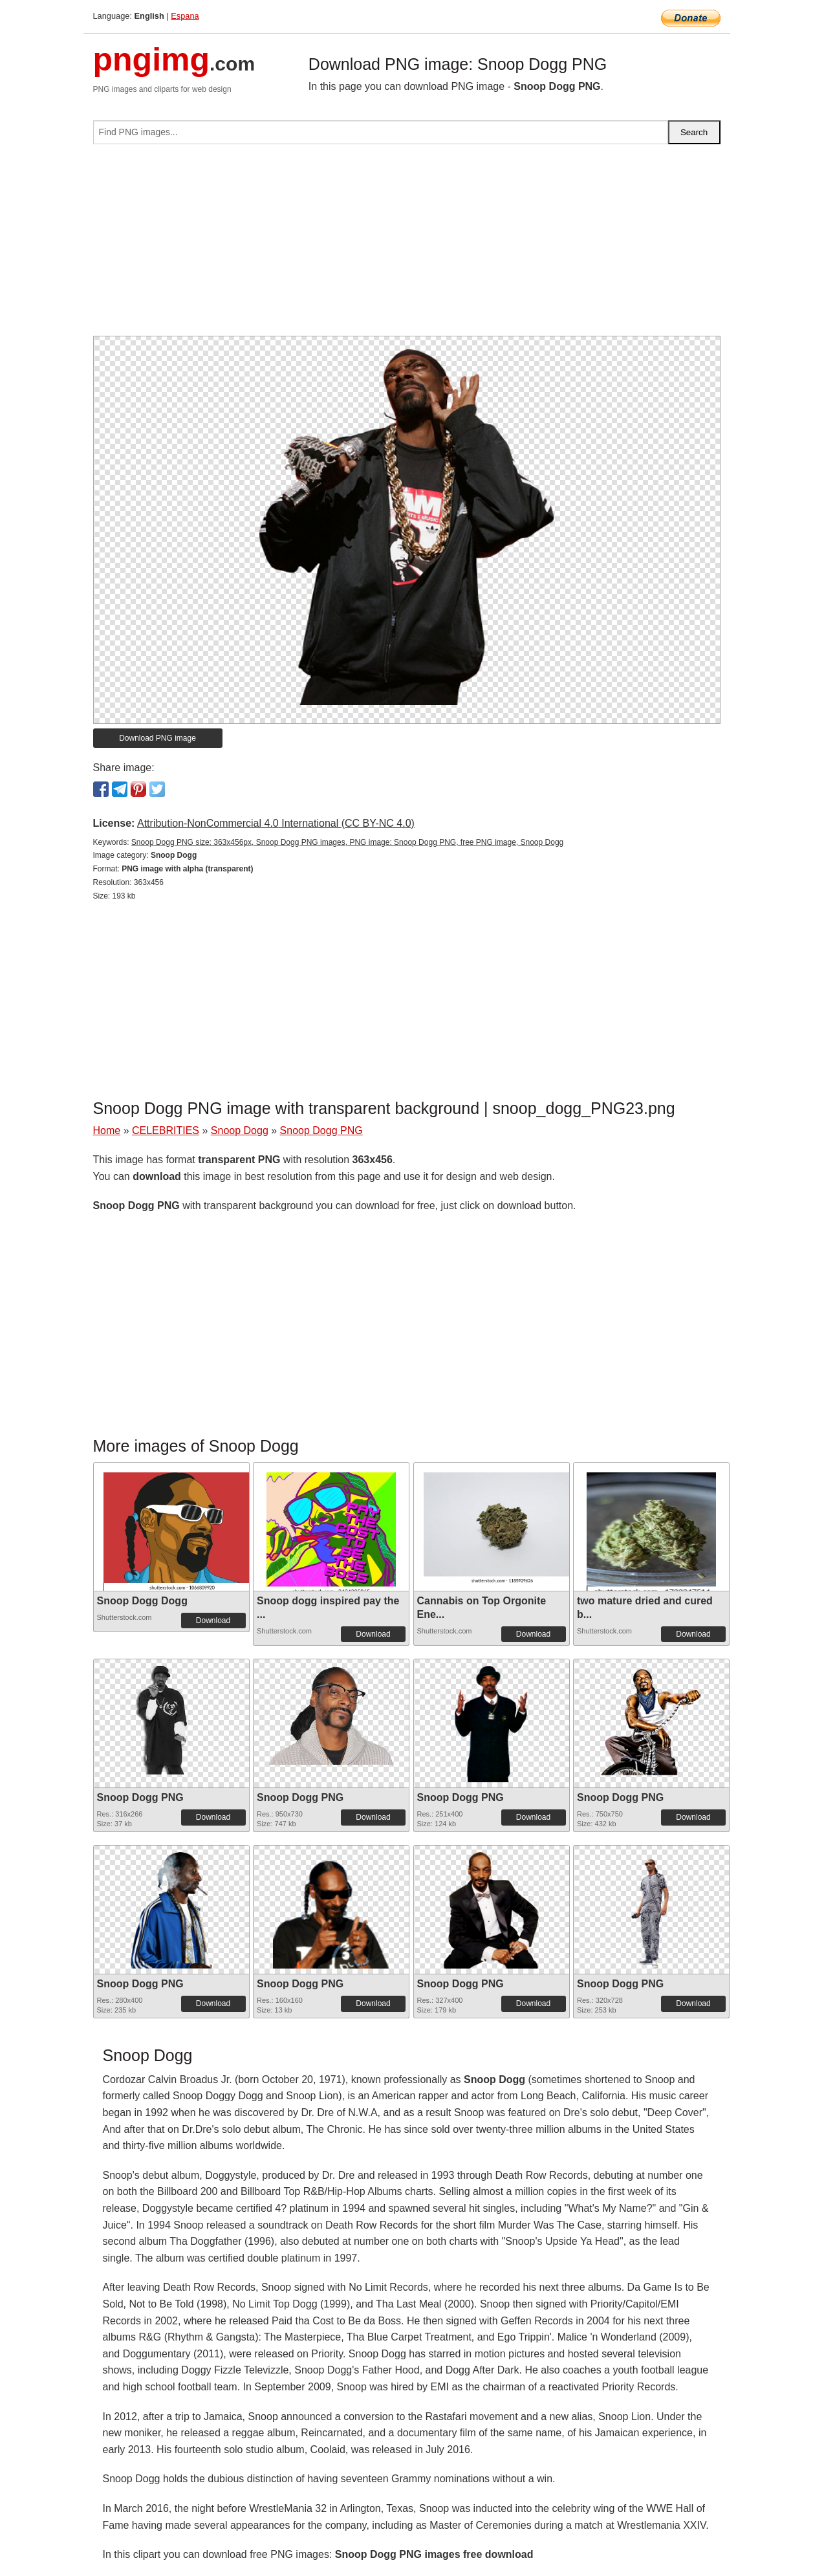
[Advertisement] (407, 245)
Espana (185, 16)
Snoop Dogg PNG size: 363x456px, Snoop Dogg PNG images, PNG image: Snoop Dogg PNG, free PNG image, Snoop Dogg (347, 842)
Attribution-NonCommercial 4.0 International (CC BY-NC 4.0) (276, 823)
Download (213, 1620)
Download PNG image (157, 738)
